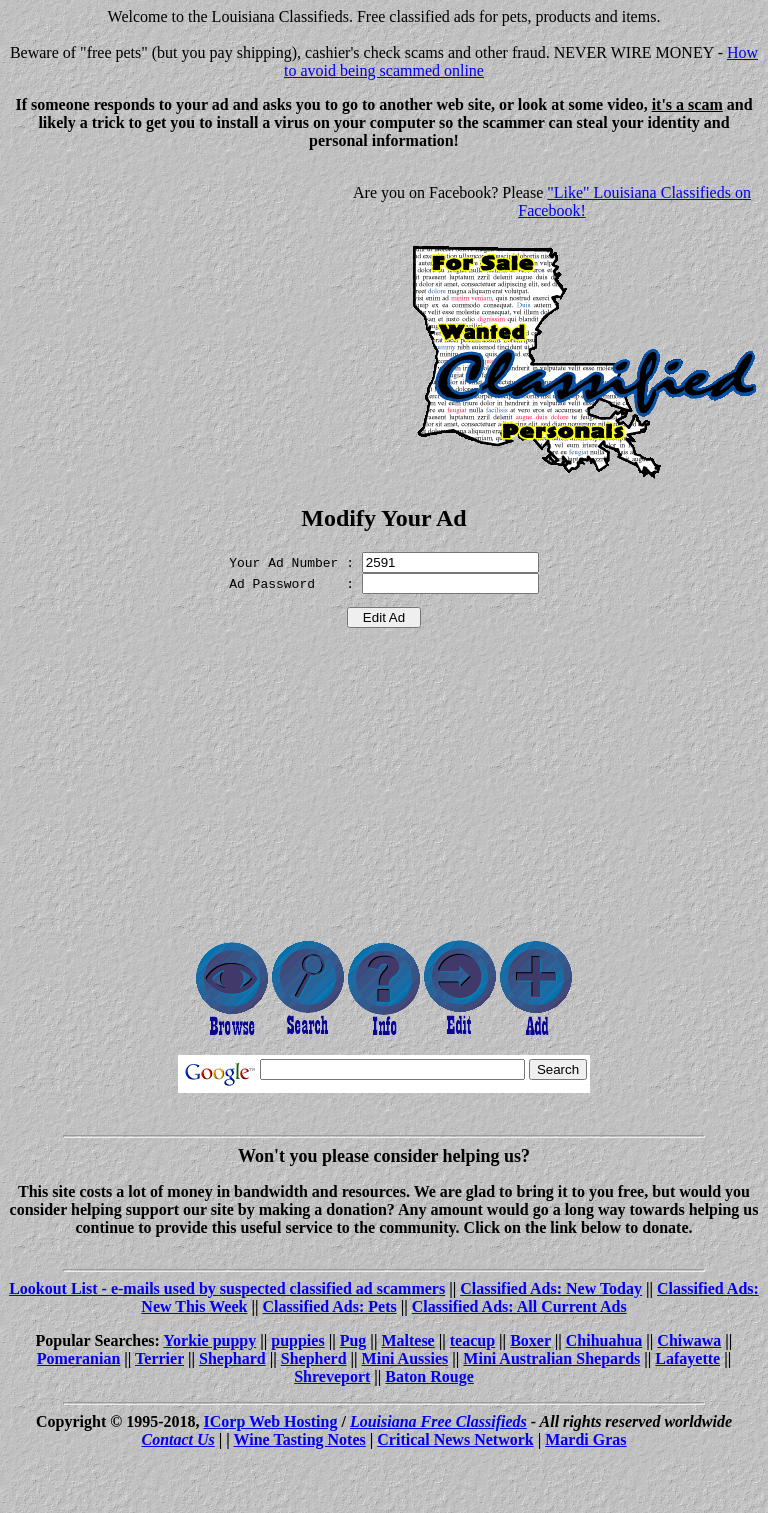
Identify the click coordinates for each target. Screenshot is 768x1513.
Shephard (232, 1358)
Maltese (407, 1340)
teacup (472, 1340)
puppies (297, 1340)
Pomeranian (79, 1358)
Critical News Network (455, 1439)
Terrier (159, 1358)
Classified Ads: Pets (330, 1306)
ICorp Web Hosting (271, 1421)
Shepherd (314, 1358)
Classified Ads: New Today (551, 1288)
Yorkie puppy (209, 1340)
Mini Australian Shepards (551, 1358)
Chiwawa (689, 1340)
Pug (353, 1340)
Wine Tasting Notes (300, 1439)
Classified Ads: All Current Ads (519, 1306)
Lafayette (687, 1358)
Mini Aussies (405, 1358)
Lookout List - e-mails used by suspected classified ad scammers (227, 1288)
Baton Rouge (429, 1376)
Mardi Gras (585, 1439)
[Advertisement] (176, 306)
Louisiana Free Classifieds (438, 1421)
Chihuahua (604, 1340)
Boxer (530, 1340)
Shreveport (332, 1376)
